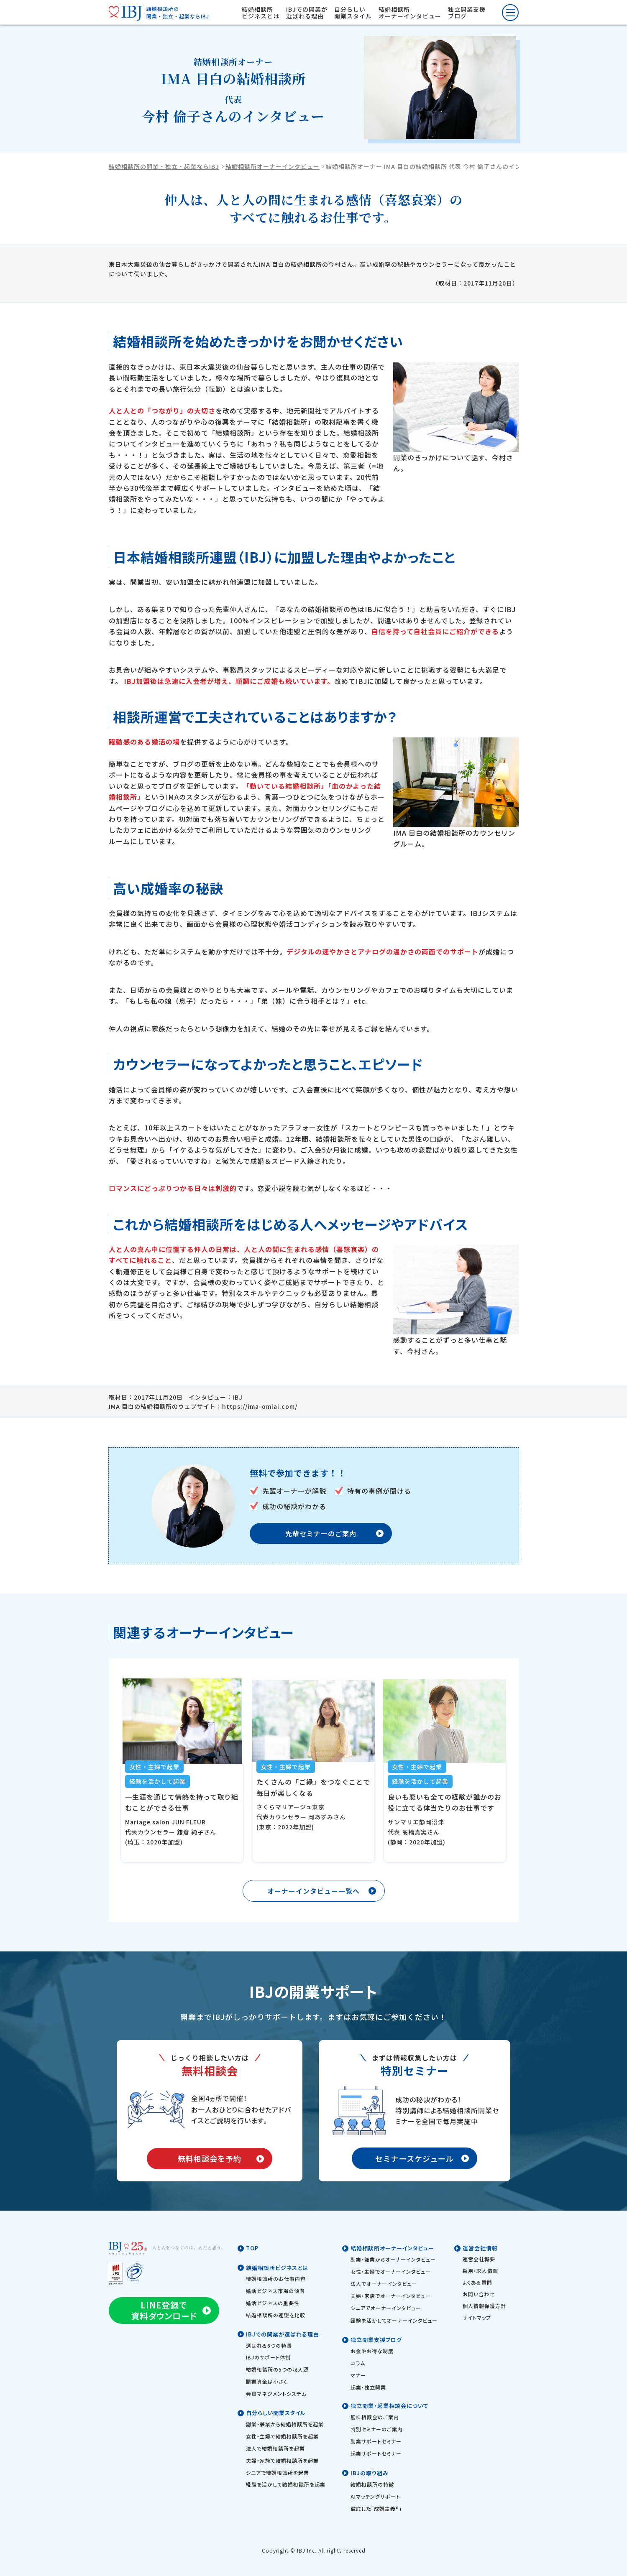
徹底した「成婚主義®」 (376, 2508)
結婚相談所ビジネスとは (260, 12)
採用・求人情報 (480, 2270)
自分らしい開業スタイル (353, 12)
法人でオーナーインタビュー (384, 2283)
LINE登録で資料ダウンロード (164, 2310)
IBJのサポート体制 (268, 2357)
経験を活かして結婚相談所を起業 (285, 2484)
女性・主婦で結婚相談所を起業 (282, 2436)
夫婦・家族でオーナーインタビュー (391, 2295)
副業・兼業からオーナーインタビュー (393, 2259)
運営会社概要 (479, 2258)
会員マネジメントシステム (276, 2393)
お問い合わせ (479, 2294)
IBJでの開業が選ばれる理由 (307, 12)
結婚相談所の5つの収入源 (277, 2369)
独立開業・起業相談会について (390, 2406)
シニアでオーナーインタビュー (386, 2307)
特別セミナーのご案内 (377, 2429)
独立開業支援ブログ (467, 12)
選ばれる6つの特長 (269, 2345)
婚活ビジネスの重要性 (272, 2302)
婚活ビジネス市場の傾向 (275, 2290)
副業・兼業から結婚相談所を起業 (285, 2424)
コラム (358, 2363)
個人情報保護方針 (484, 2305)
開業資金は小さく (266, 2381)
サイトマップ (477, 2317)
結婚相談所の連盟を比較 (275, 2314)
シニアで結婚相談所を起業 (277, 2472)
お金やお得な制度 (372, 2350)
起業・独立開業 (368, 2387)
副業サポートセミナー (376, 2441)
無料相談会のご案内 (375, 2416)
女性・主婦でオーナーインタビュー (391, 2271)
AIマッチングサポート (375, 2496)
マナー (358, 2375)
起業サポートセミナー (376, 2453)
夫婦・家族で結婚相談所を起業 (282, 2460)
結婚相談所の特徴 (372, 2484)
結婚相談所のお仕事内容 (276, 2278)
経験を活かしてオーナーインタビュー (394, 2320)
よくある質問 (477, 2282)
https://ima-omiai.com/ (259, 1406)
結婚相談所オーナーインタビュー (410, 12)
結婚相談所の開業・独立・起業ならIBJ (164, 166)
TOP (252, 2248)
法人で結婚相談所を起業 (275, 2448)
